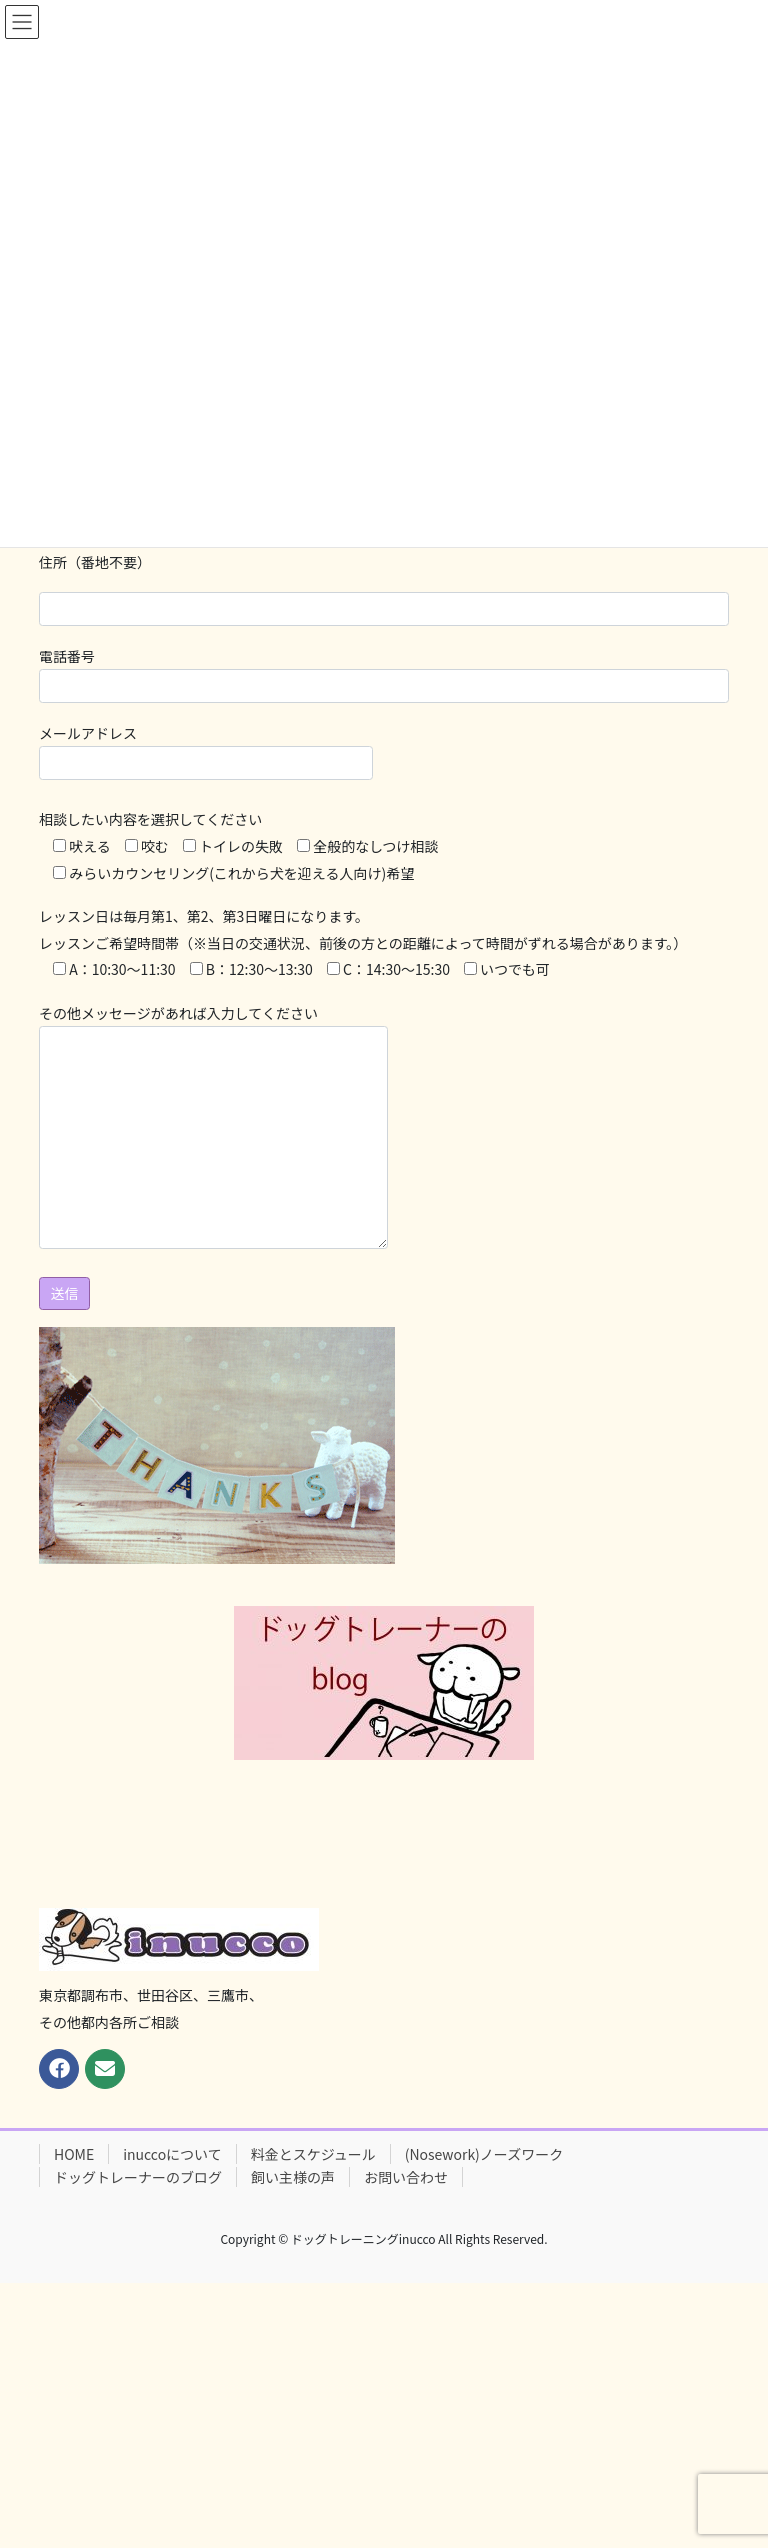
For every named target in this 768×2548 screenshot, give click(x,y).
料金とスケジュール (313, 2154)
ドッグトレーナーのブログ (138, 2177)
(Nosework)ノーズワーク (484, 2154)
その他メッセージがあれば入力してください (213, 1126)
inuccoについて (172, 2154)
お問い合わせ (406, 2177)
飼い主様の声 (293, 2177)
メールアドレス (206, 751)
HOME (74, 2154)
